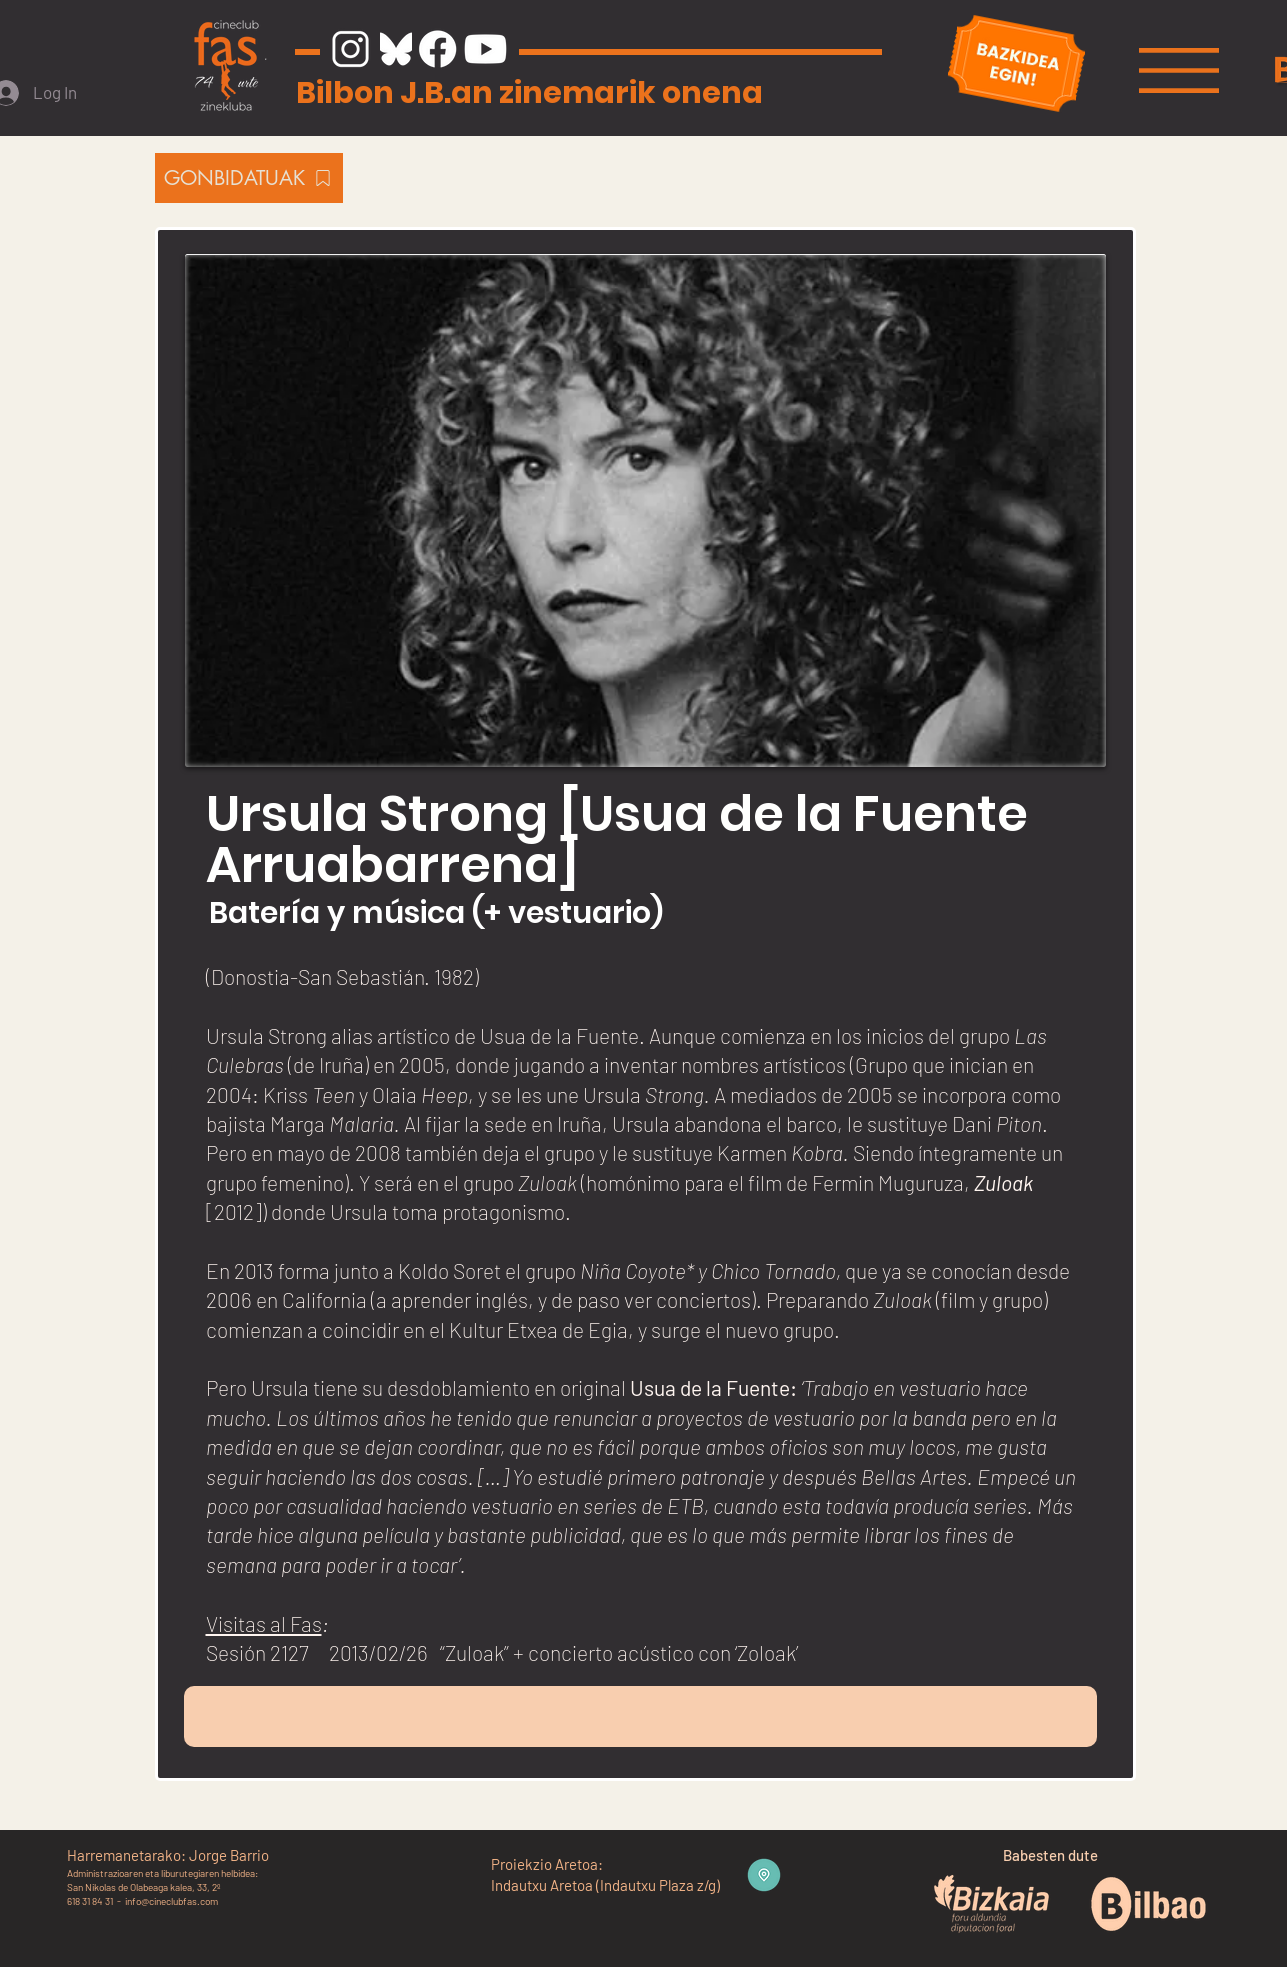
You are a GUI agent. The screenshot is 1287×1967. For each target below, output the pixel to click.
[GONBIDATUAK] (249, 178)
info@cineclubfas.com (171, 1901)
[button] (1179, 70)
